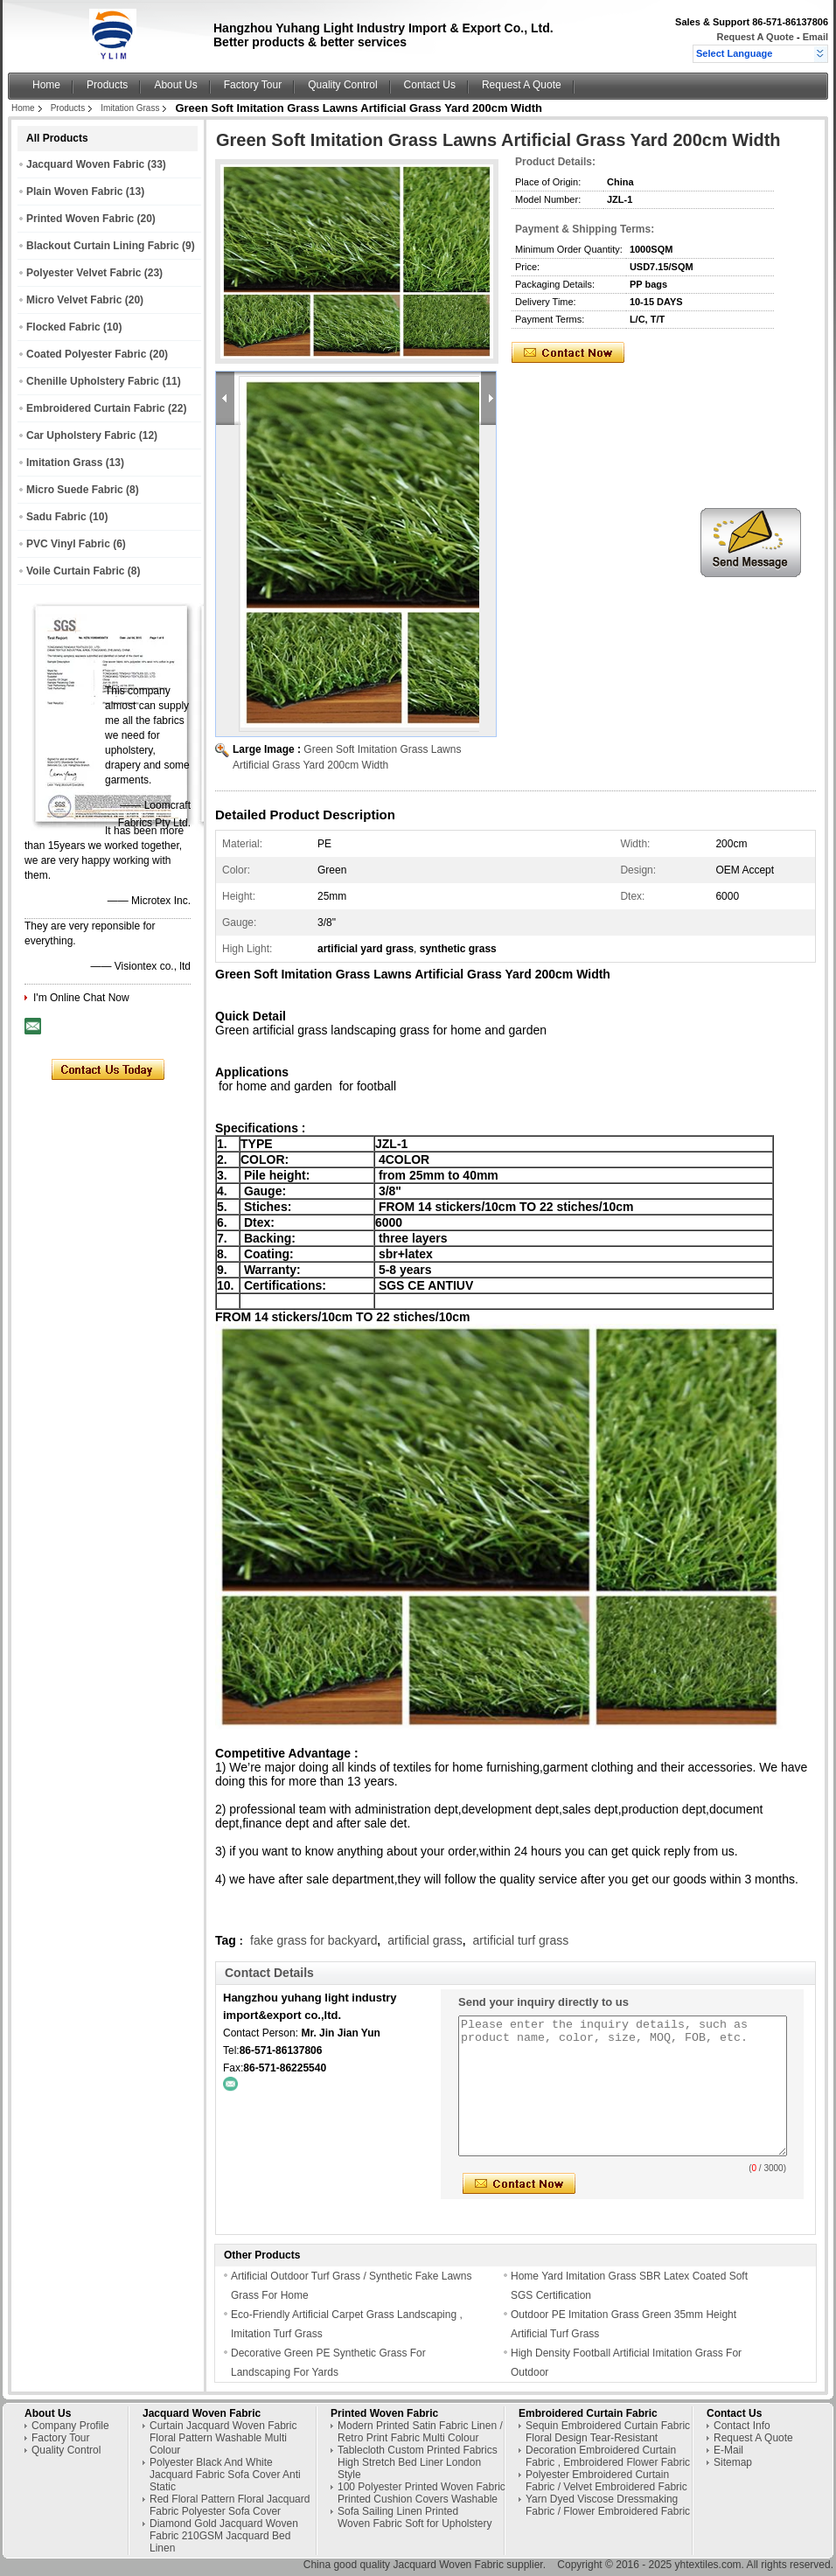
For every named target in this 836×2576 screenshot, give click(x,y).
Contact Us (430, 85)
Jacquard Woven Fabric (85, 164)
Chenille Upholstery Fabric (92, 381)
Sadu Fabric (56, 517)
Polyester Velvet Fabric (83, 273)
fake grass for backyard (314, 1940)
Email (815, 36)
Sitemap (733, 2462)
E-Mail (728, 2450)
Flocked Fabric (63, 327)
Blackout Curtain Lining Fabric (102, 246)
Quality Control (342, 85)
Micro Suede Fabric (74, 490)
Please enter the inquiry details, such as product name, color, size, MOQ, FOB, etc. (622, 2086)
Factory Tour (253, 85)
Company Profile (70, 2425)
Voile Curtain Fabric (75, 571)
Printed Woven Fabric (80, 218)
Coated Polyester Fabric (86, 354)
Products (107, 85)
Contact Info (742, 2425)
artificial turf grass (521, 1940)
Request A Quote (754, 36)
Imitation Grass (130, 108)
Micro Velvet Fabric (74, 300)
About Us (175, 85)
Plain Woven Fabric (74, 191)
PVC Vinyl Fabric (68, 544)
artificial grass (425, 1940)
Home (46, 85)
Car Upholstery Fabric (81, 435)
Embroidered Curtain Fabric (95, 408)
